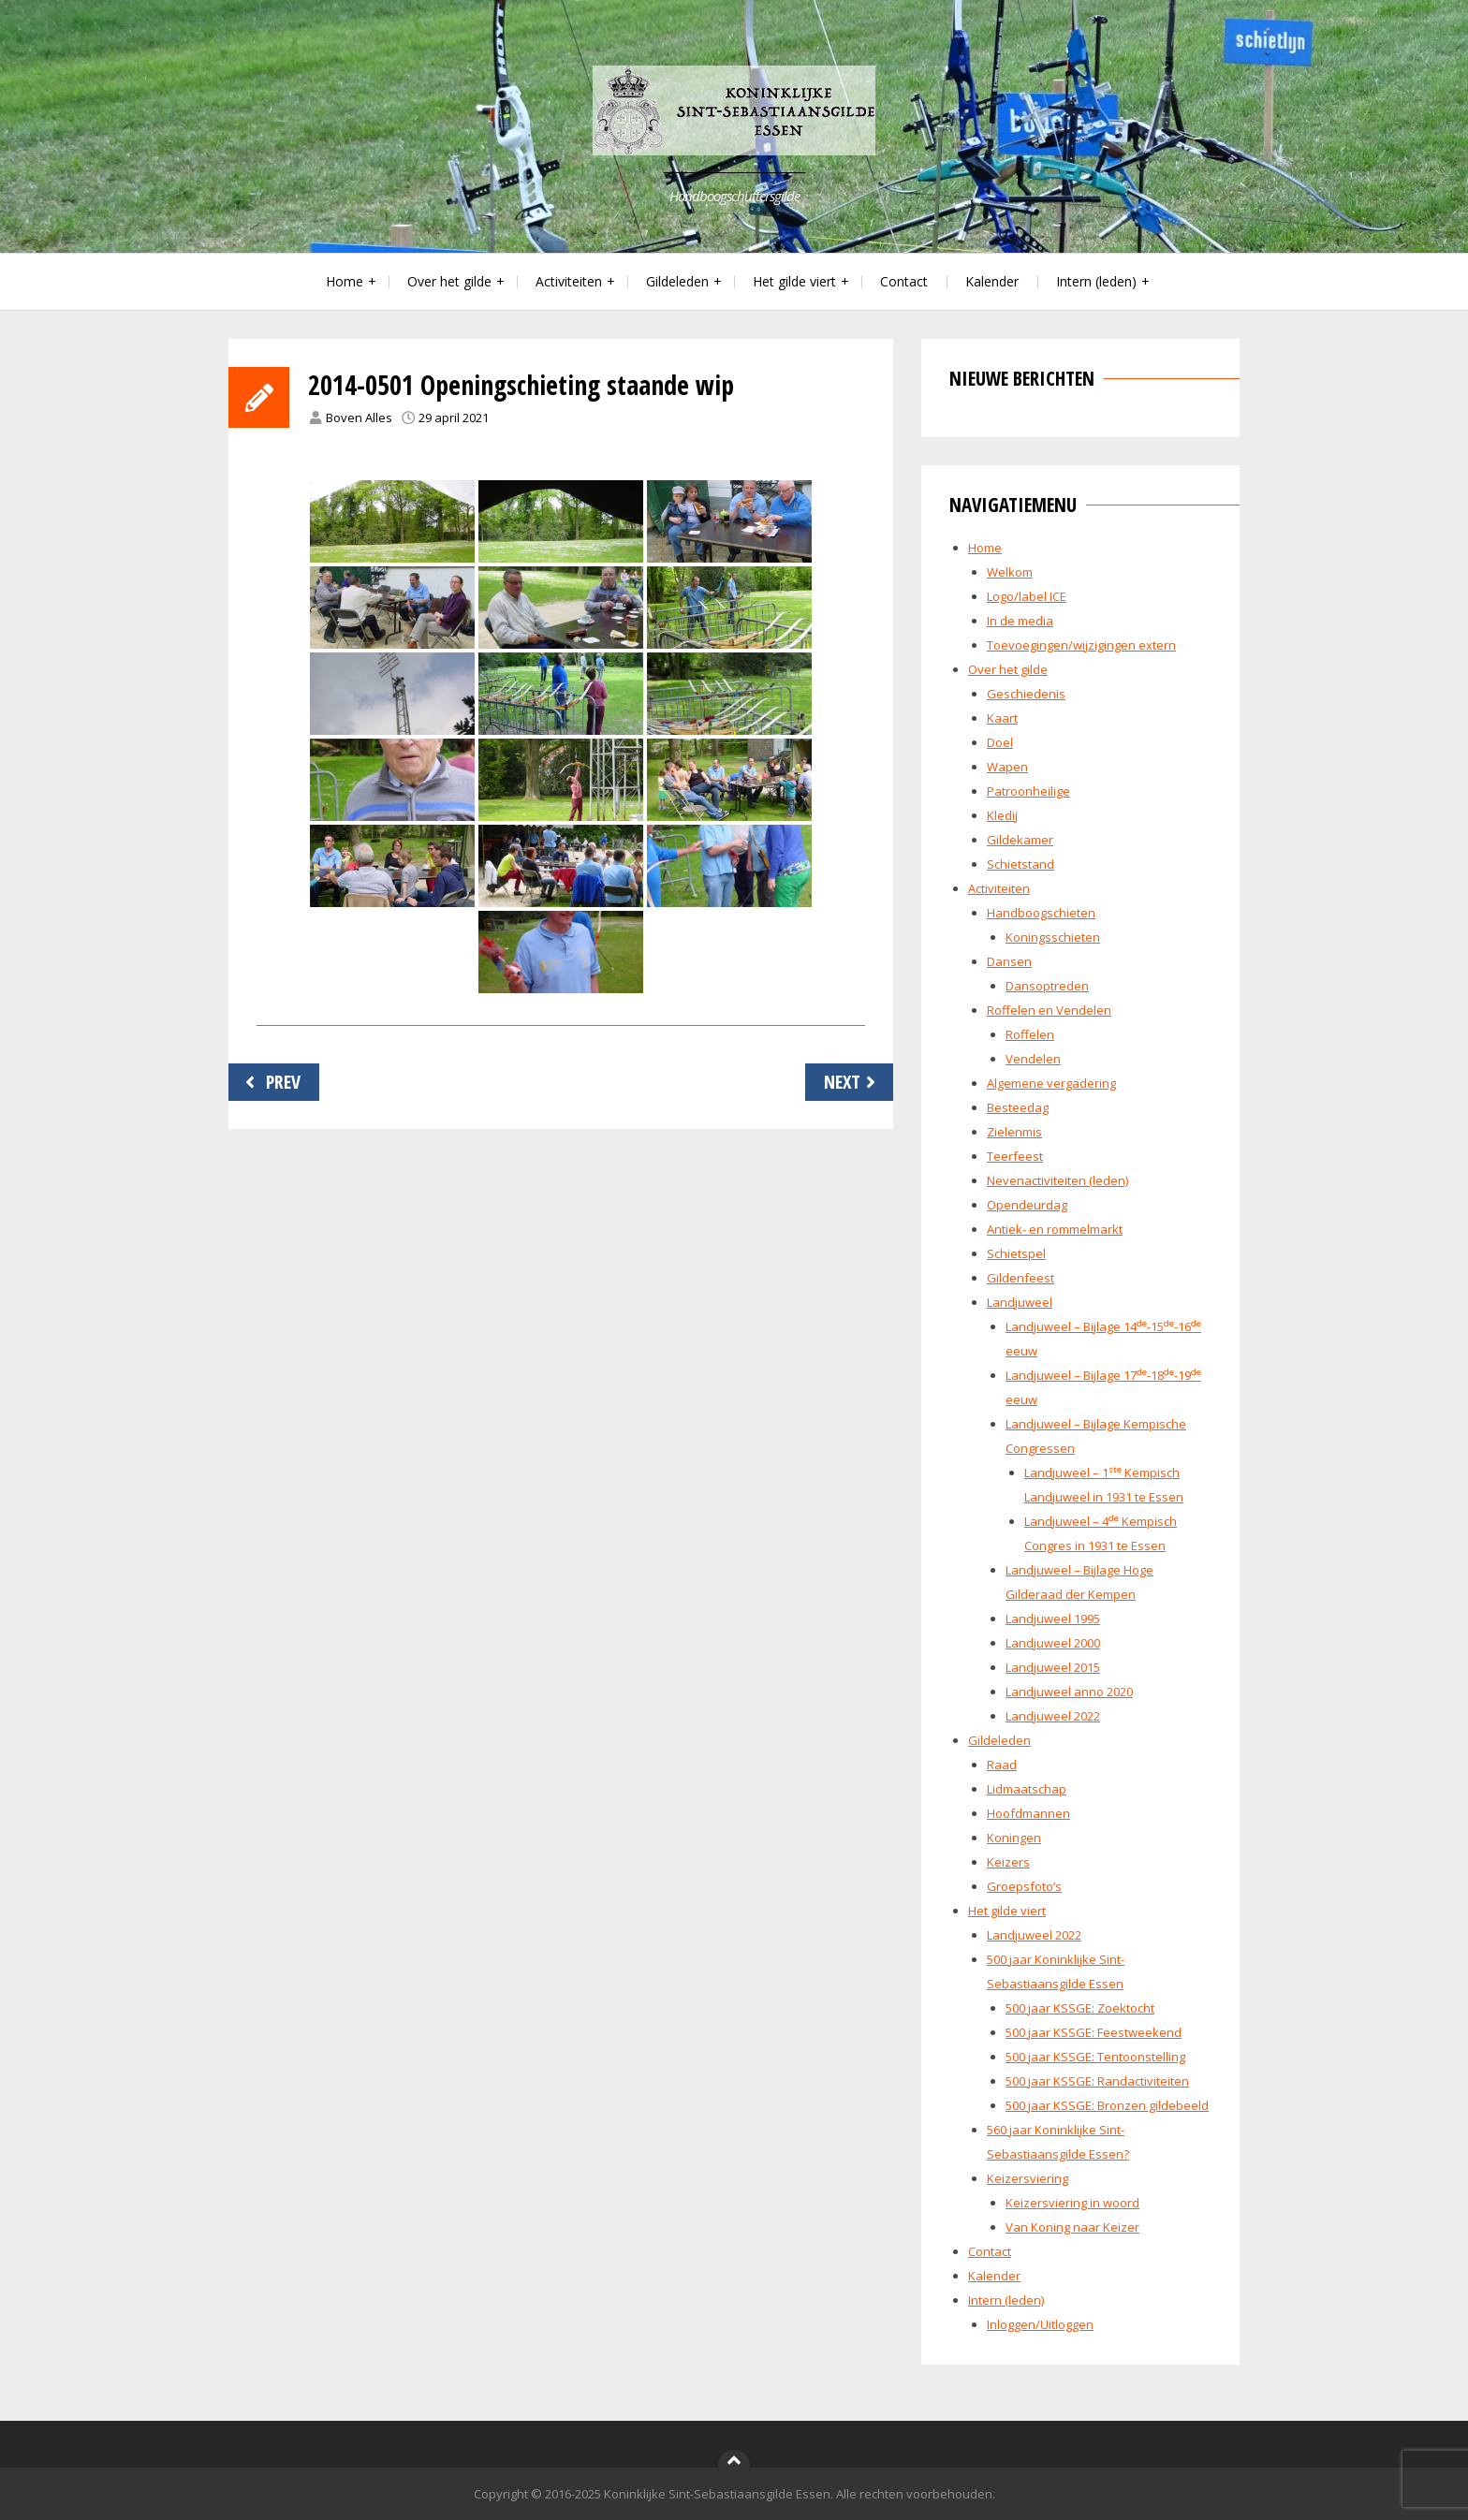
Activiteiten (569, 281)
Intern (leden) (1096, 281)
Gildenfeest (1020, 1277)
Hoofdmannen (1028, 1813)
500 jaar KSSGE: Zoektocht (1080, 2008)
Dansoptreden (1047, 985)
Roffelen (1030, 1034)
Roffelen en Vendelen (1049, 1010)
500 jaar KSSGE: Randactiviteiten (1097, 2081)
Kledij (1002, 815)
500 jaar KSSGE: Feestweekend (1094, 2032)
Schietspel (1016, 1253)
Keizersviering (1027, 2178)
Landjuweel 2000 (1053, 1642)
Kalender (992, 281)
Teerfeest (1015, 1156)
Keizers (1008, 1861)
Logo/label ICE (1026, 596)
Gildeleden (677, 281)
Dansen (1009, 961)
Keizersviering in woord (1072, 2202)
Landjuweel (1019, 1302)
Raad (1002, 1764)
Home (344, 281)
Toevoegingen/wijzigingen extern (1081, 645)
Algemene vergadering (1051, 1083)
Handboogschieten (1041, 912)
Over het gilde (449, 281)
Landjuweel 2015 (1053, 1667)
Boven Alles (359, 417)
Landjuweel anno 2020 (1069, 1691)
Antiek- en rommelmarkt (1055, 1229)
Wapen (1007, 766)
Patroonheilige (1028, 791)
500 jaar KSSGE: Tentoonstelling (1095, 2056)
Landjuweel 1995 (1053, 1618)
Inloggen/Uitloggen (1040, 2324)
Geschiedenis (1026, 693)
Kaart (1002, 718)
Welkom (1010, 572)
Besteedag (1018, 1107)
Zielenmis (1014, 1131)
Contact (904, 281)
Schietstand (1020, 864)
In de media (1020, 620)
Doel (1000, 742)
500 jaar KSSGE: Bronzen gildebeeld (1107, 2105)
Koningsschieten (1053, 937)
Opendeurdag (1027, 1204)
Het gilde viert (794, 281)
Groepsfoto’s (1024, 1886)
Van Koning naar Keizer (1072, 2227)
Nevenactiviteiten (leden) (1057, 1180)
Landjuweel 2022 (1053, 1715)
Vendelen (1033, 1058)
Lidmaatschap (1026, 1788)
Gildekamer (1020, 839)
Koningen (1014, 1837)
